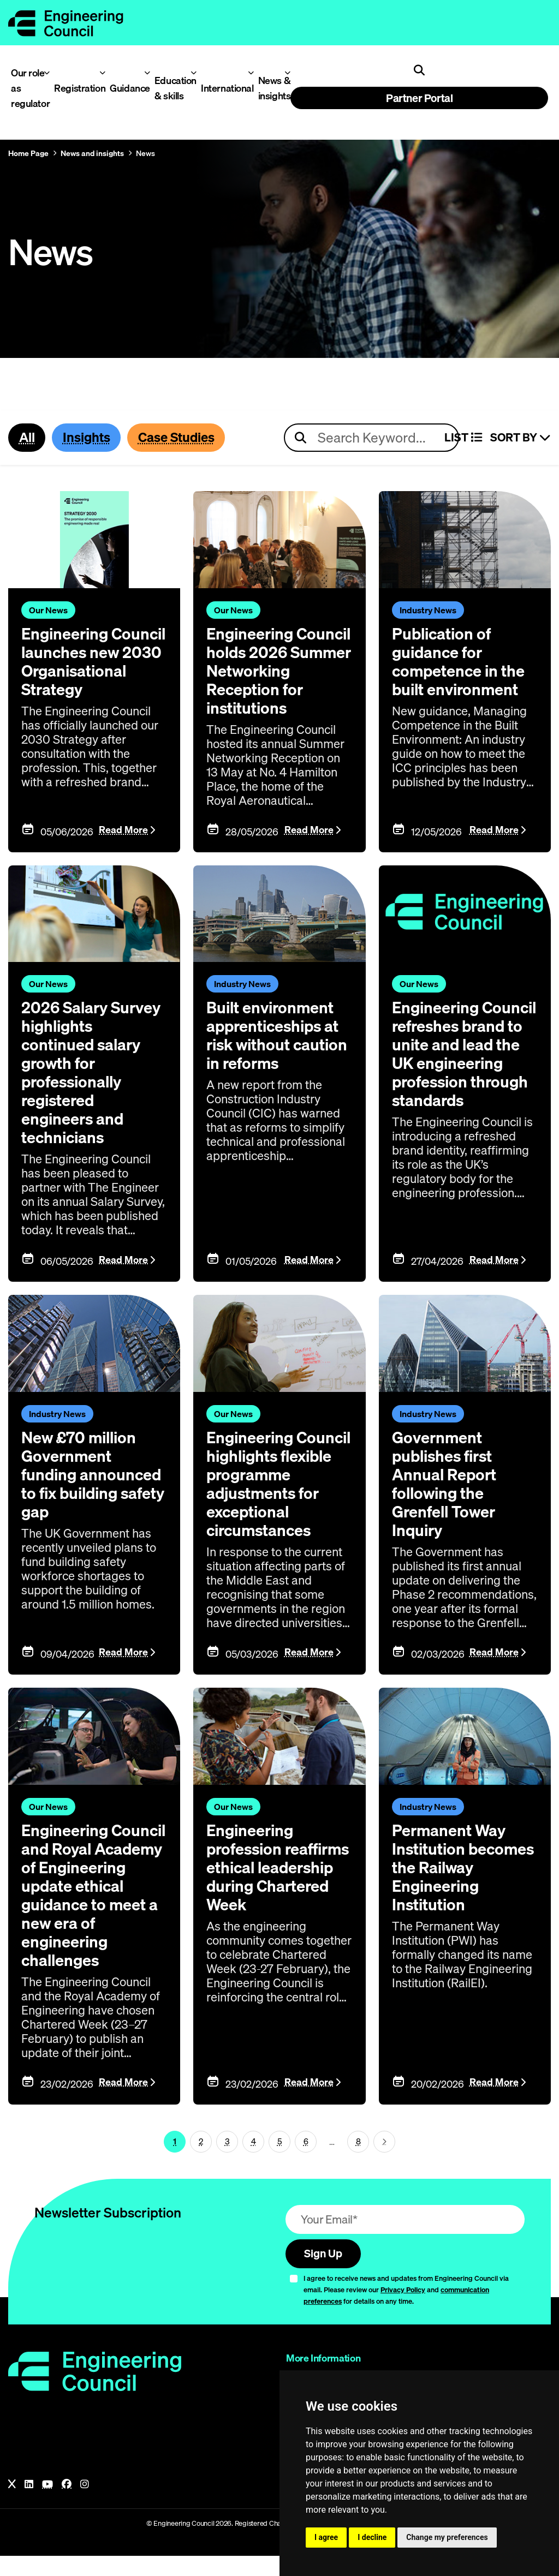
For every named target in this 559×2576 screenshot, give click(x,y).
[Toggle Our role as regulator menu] (46, 72)
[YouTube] (47, 2504)
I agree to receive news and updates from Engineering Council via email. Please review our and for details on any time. (406, 2310)
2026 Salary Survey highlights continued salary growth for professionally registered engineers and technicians (93, 1092)
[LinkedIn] (29, 2504)
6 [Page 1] (306, 2160)
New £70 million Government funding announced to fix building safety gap (92, 1493)
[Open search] (419, 70)
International (223, 88)
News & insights (272, 88)
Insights (88, 438)
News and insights (92, 153)
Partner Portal (419, 97)
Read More (123, 849)
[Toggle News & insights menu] (287, 72)
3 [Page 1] (227, 2160)
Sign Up (325, 2273)
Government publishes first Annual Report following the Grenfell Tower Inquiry (445, 1502)
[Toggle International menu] (250, 72)
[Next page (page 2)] (384, 2161)
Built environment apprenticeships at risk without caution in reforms (275, 1055)
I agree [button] (326, 2537)
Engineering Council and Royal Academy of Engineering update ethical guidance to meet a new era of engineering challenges (94, 1914)
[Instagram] (84, 2504)
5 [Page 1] (279, 2160)
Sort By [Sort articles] (520, 438)
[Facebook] (67, 2504)
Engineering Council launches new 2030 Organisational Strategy (84, 671)
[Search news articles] (371, 438)
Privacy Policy (402, 2309)
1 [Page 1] (174, 2160)
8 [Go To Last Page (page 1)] (358, 2160)
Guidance (127, 88)
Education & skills (172, 88)
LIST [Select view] (463, 438)
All (27, 438)
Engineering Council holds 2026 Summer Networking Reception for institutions (277, 680)
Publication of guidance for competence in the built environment (460, 662)
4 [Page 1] (253, 2160)
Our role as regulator (27, 88)
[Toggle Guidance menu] (147, 72)
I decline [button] (372, 2537)
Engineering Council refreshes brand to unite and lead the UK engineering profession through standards (462, 1082)
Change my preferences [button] (446, 2537)
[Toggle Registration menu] (102, 72)
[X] (12, 2504)
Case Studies (181, 438)
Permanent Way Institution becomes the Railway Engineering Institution (450, 1895)
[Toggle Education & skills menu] (193, 72)
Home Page (28, 153)
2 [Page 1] (201, 2160)
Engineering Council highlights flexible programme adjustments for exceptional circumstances (278, 1502)
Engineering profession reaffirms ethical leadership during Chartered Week (271, 1886)
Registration (76, 88)
